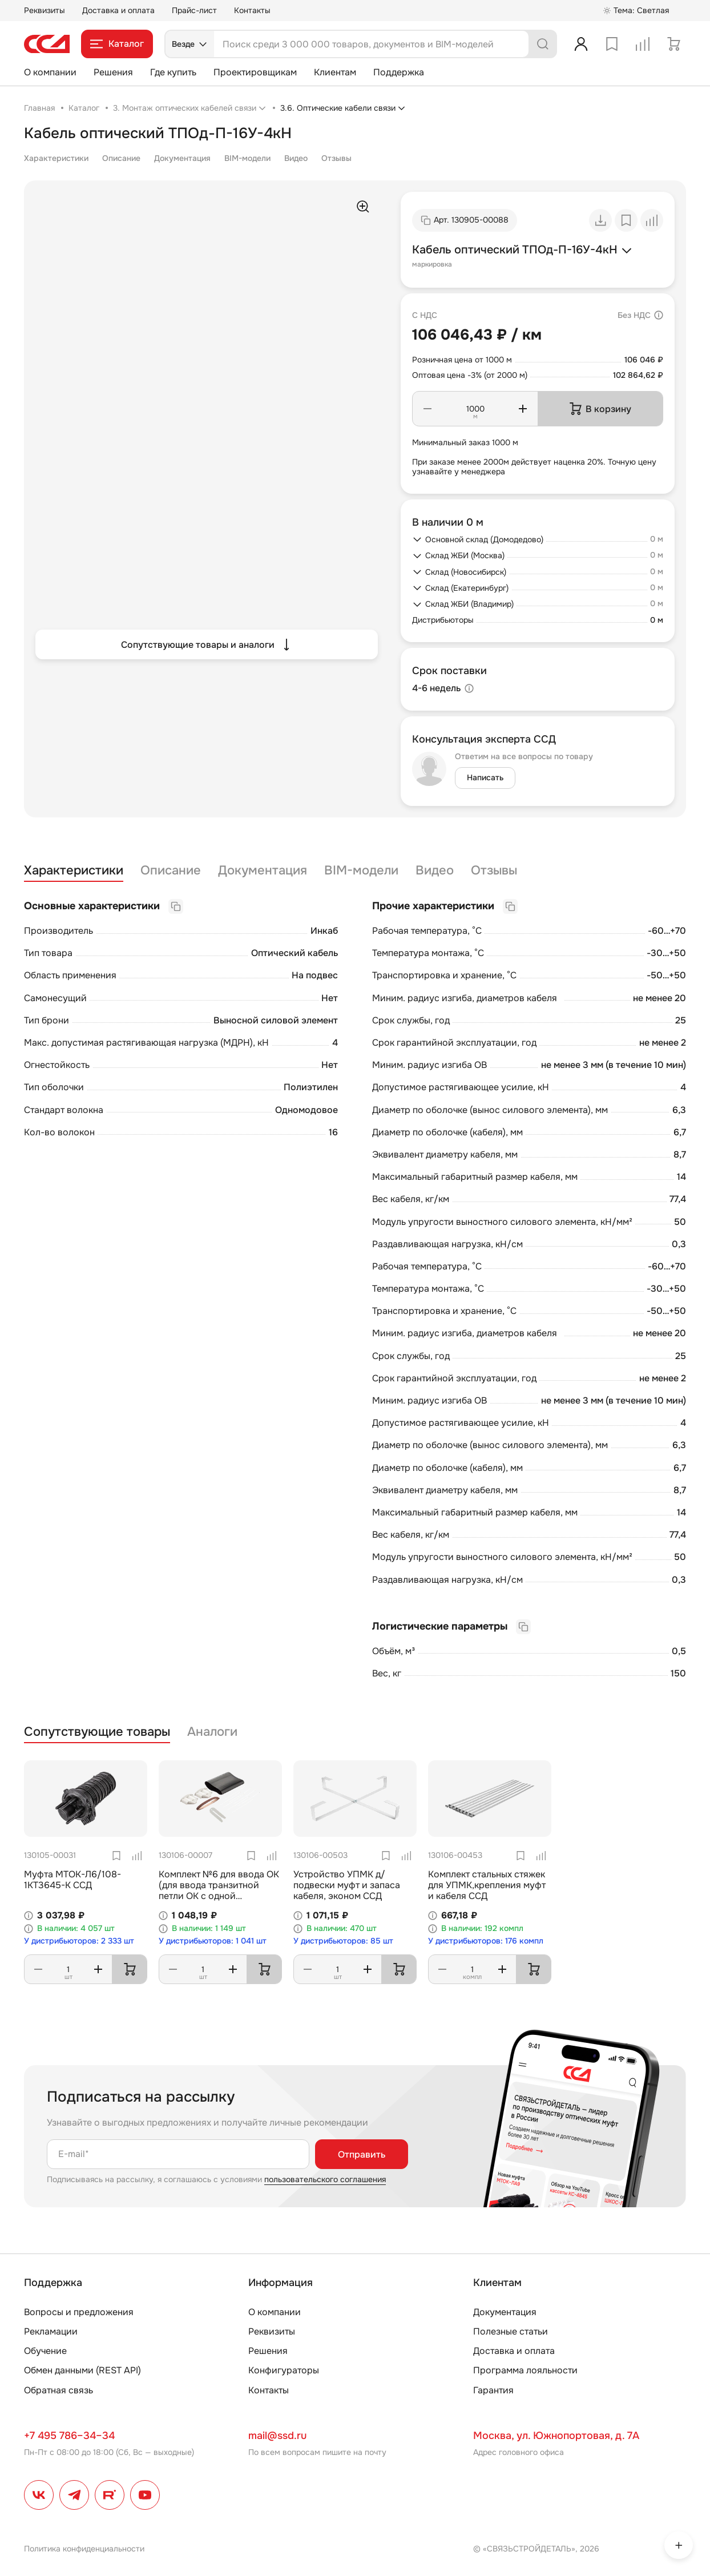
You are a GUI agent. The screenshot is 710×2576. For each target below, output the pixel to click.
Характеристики (56, 158)
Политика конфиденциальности (84, 2548)
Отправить (361, 2154)
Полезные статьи (510, 2331)
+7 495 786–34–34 (69, 2435)
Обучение (45, 2351)
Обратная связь (58, 2390)
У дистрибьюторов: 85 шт (343, 1941)
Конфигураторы (283, 2370)
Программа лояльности (525, 2370)
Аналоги (212, 1732)
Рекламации (51, 2331)
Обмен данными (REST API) (82, 2370)
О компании (50, 72)
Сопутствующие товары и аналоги (207, 644)
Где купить (173, 72)
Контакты (252, 10)
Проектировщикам (255, 72)
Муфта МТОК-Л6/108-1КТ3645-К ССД (72, 1879)
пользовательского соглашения (325, 2179)
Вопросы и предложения (79, 2312)
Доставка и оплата (118, 10)
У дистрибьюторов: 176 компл (485, 1941)
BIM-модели (247, 158)
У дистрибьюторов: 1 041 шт (213, 1941)
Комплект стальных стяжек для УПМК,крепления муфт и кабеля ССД (487, 1885)
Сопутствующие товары (97, 1732)
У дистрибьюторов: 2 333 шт (79, 1941)
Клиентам (335, 72)
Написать (485, 777)
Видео (296, 158)
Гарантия (493, 2390)
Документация (182, 158)
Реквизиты (44, 10)
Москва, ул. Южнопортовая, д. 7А (556, 2435)
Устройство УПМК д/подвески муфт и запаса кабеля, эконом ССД (346, 1885)
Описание (121, 158)
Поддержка (398, 72)
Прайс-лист (194, 10)
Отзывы (336, 158)
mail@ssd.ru (277, 2435)
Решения (113, 72)
